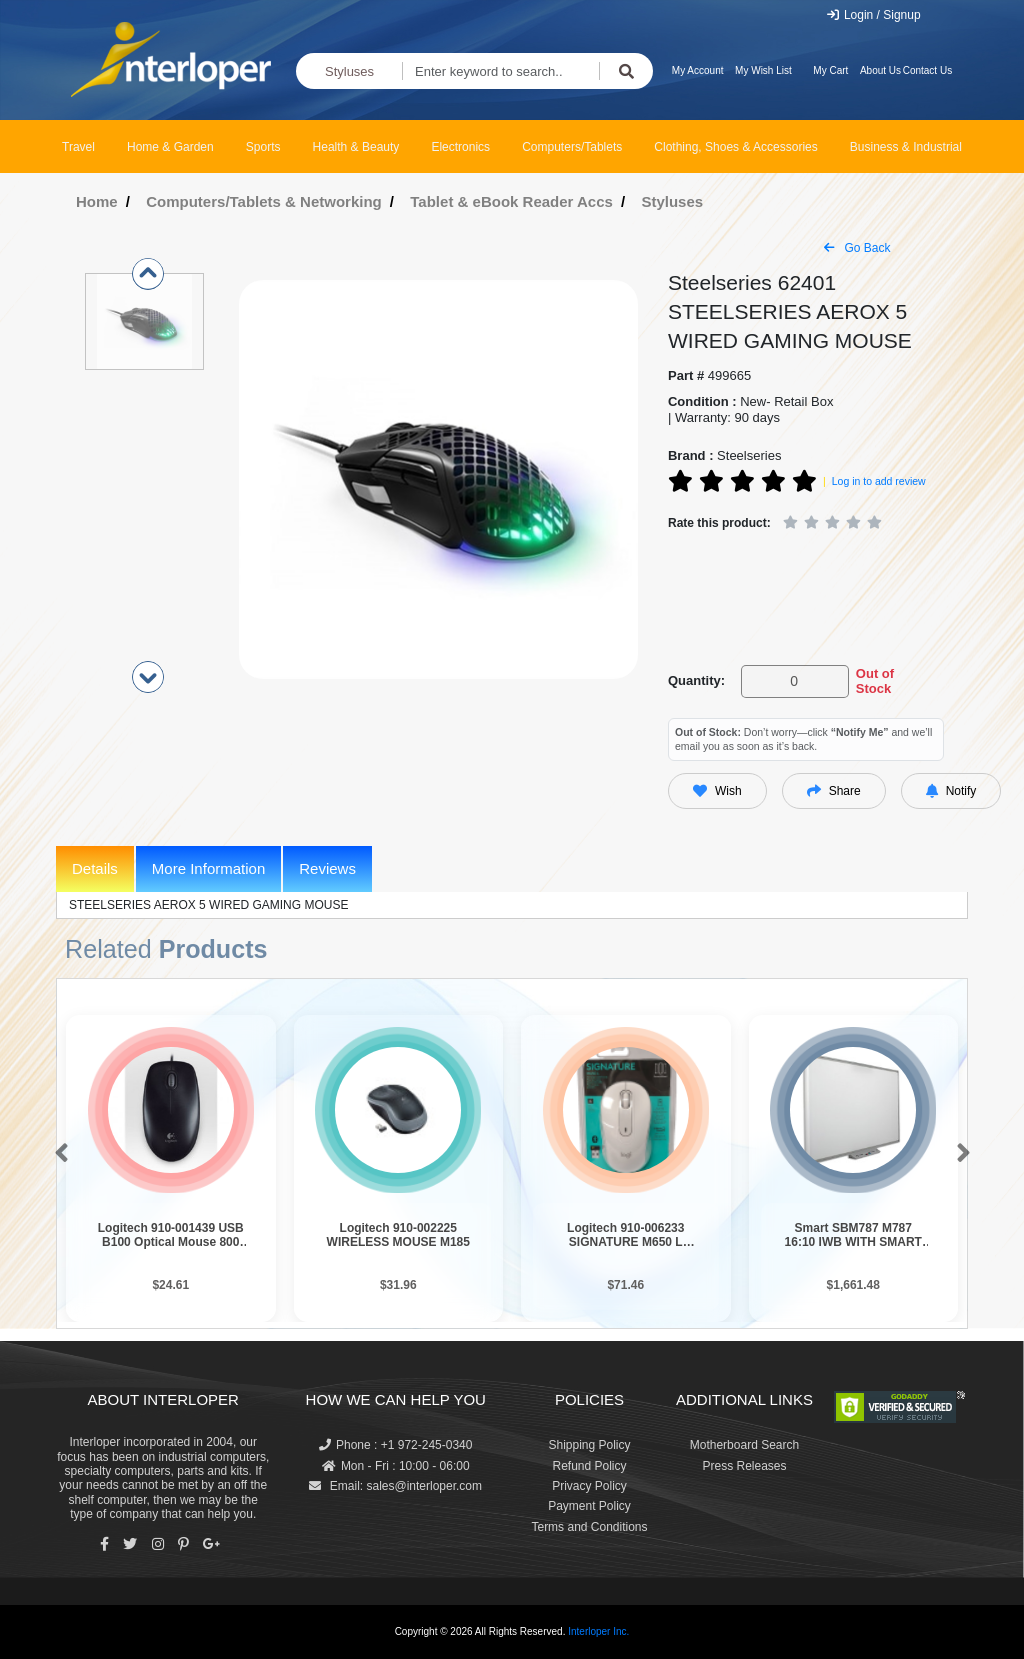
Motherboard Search (744, 1445)
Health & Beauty (356, 147)
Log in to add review (879, 481)
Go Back (857, 248)
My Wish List (763, 70)
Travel (78, 147)
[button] (57, 1154)
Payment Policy (589, 1506)
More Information (208, 868)
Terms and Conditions (589, 1527)
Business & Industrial (906, 147)
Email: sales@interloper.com (395, 1486)
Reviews (327, 868)
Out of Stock (875, 681)
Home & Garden (170, 147)
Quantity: (696, 680)
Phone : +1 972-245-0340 (395, 1445)
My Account (698, 70)
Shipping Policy (589, 1445)
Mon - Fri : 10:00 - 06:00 (396, 1466)
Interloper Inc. (598, 1631)
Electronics (460, 147)
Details (95, 868)
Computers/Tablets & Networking (264, 201)
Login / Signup (873, 15)
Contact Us (927, 70)
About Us (880, 70)
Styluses (349, 71)
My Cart (830, 70)
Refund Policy (589, 1466)
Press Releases (744, 1466)
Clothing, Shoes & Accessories (735, 147)
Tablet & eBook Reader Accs (511, 201)
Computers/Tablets (572, 147)
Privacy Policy (589, 1486)
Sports (263, 147)
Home (97, 201)
